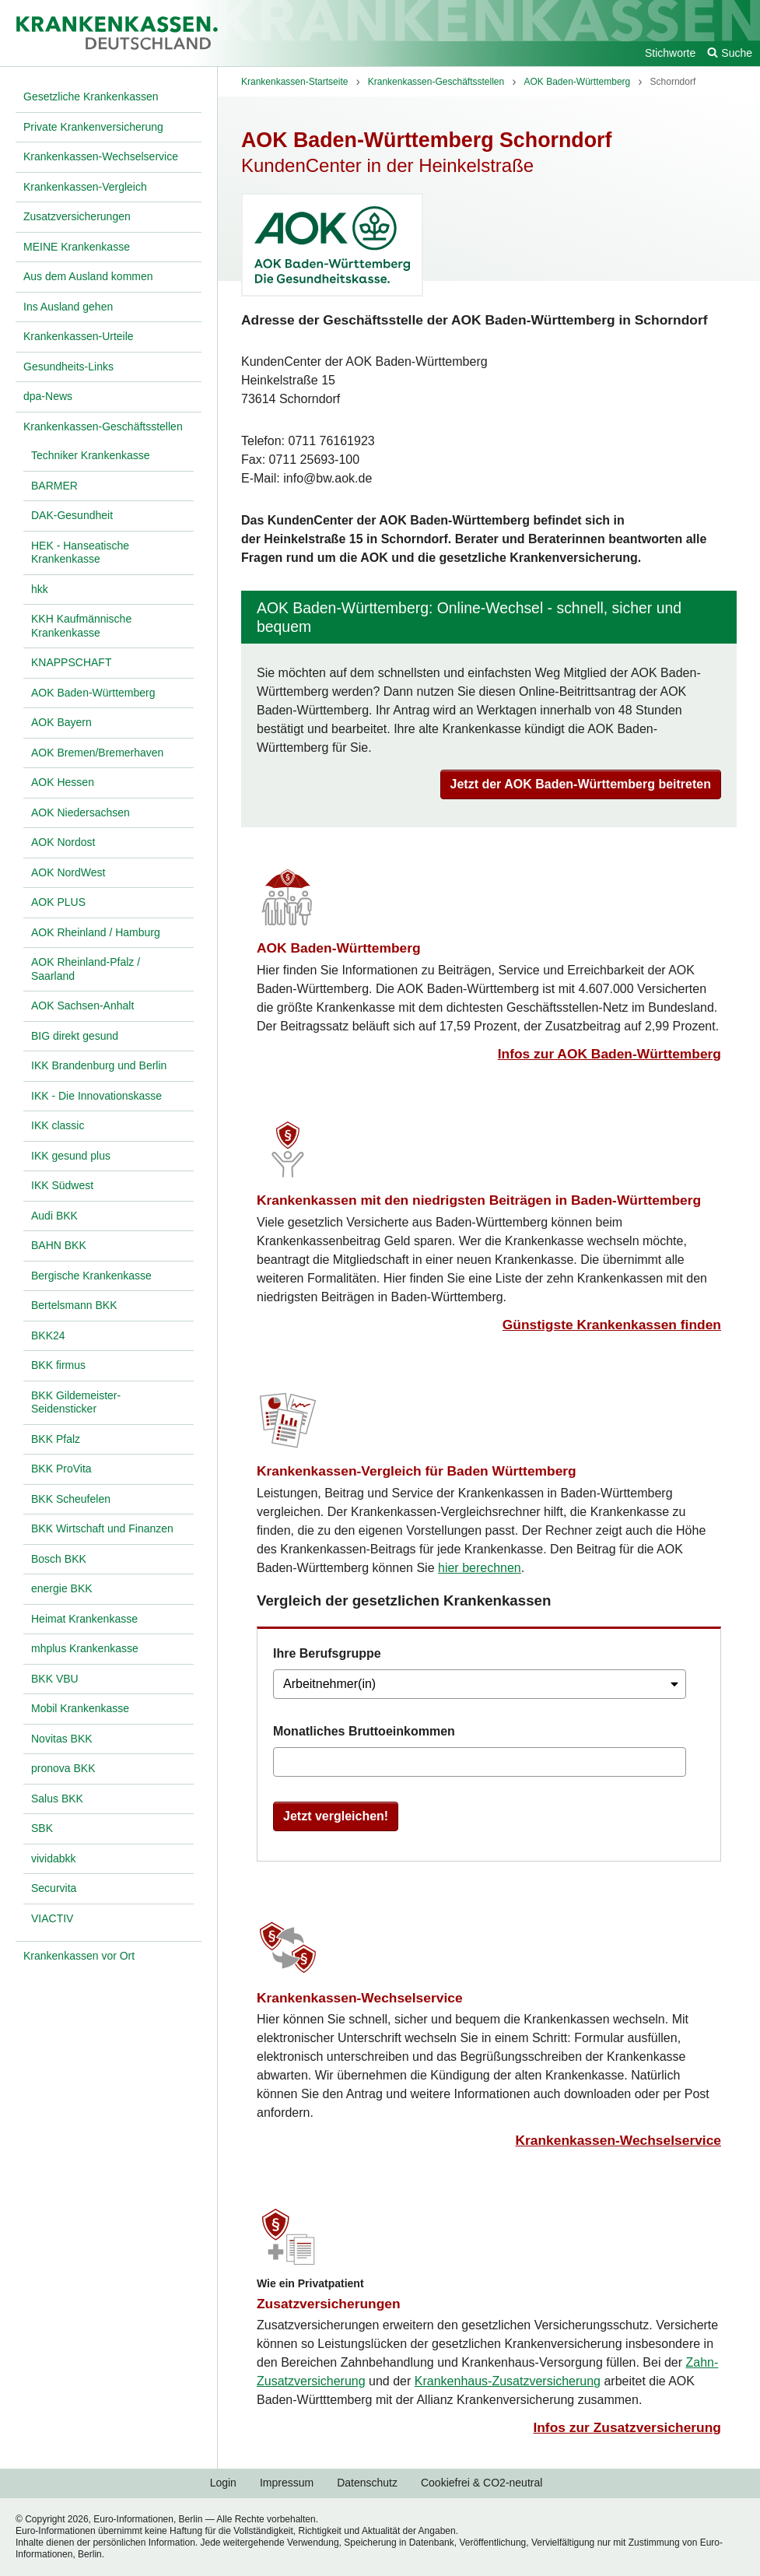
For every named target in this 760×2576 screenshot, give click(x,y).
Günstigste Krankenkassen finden (612, 1324)
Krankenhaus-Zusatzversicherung (508, 2381)
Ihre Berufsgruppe (327, 1653)
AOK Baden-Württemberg (339, 948)
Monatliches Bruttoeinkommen (364, 1731)
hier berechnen (479, 1567)
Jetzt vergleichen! (335, 1816)
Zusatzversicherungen (329, 2303)
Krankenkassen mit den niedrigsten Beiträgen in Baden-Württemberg (479, 1200)
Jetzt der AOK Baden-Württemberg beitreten (580, 784)
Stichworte (670, 53)
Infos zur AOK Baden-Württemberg (609, 1054)
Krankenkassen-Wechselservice (360, 1998)
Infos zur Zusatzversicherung (627, 2427)
